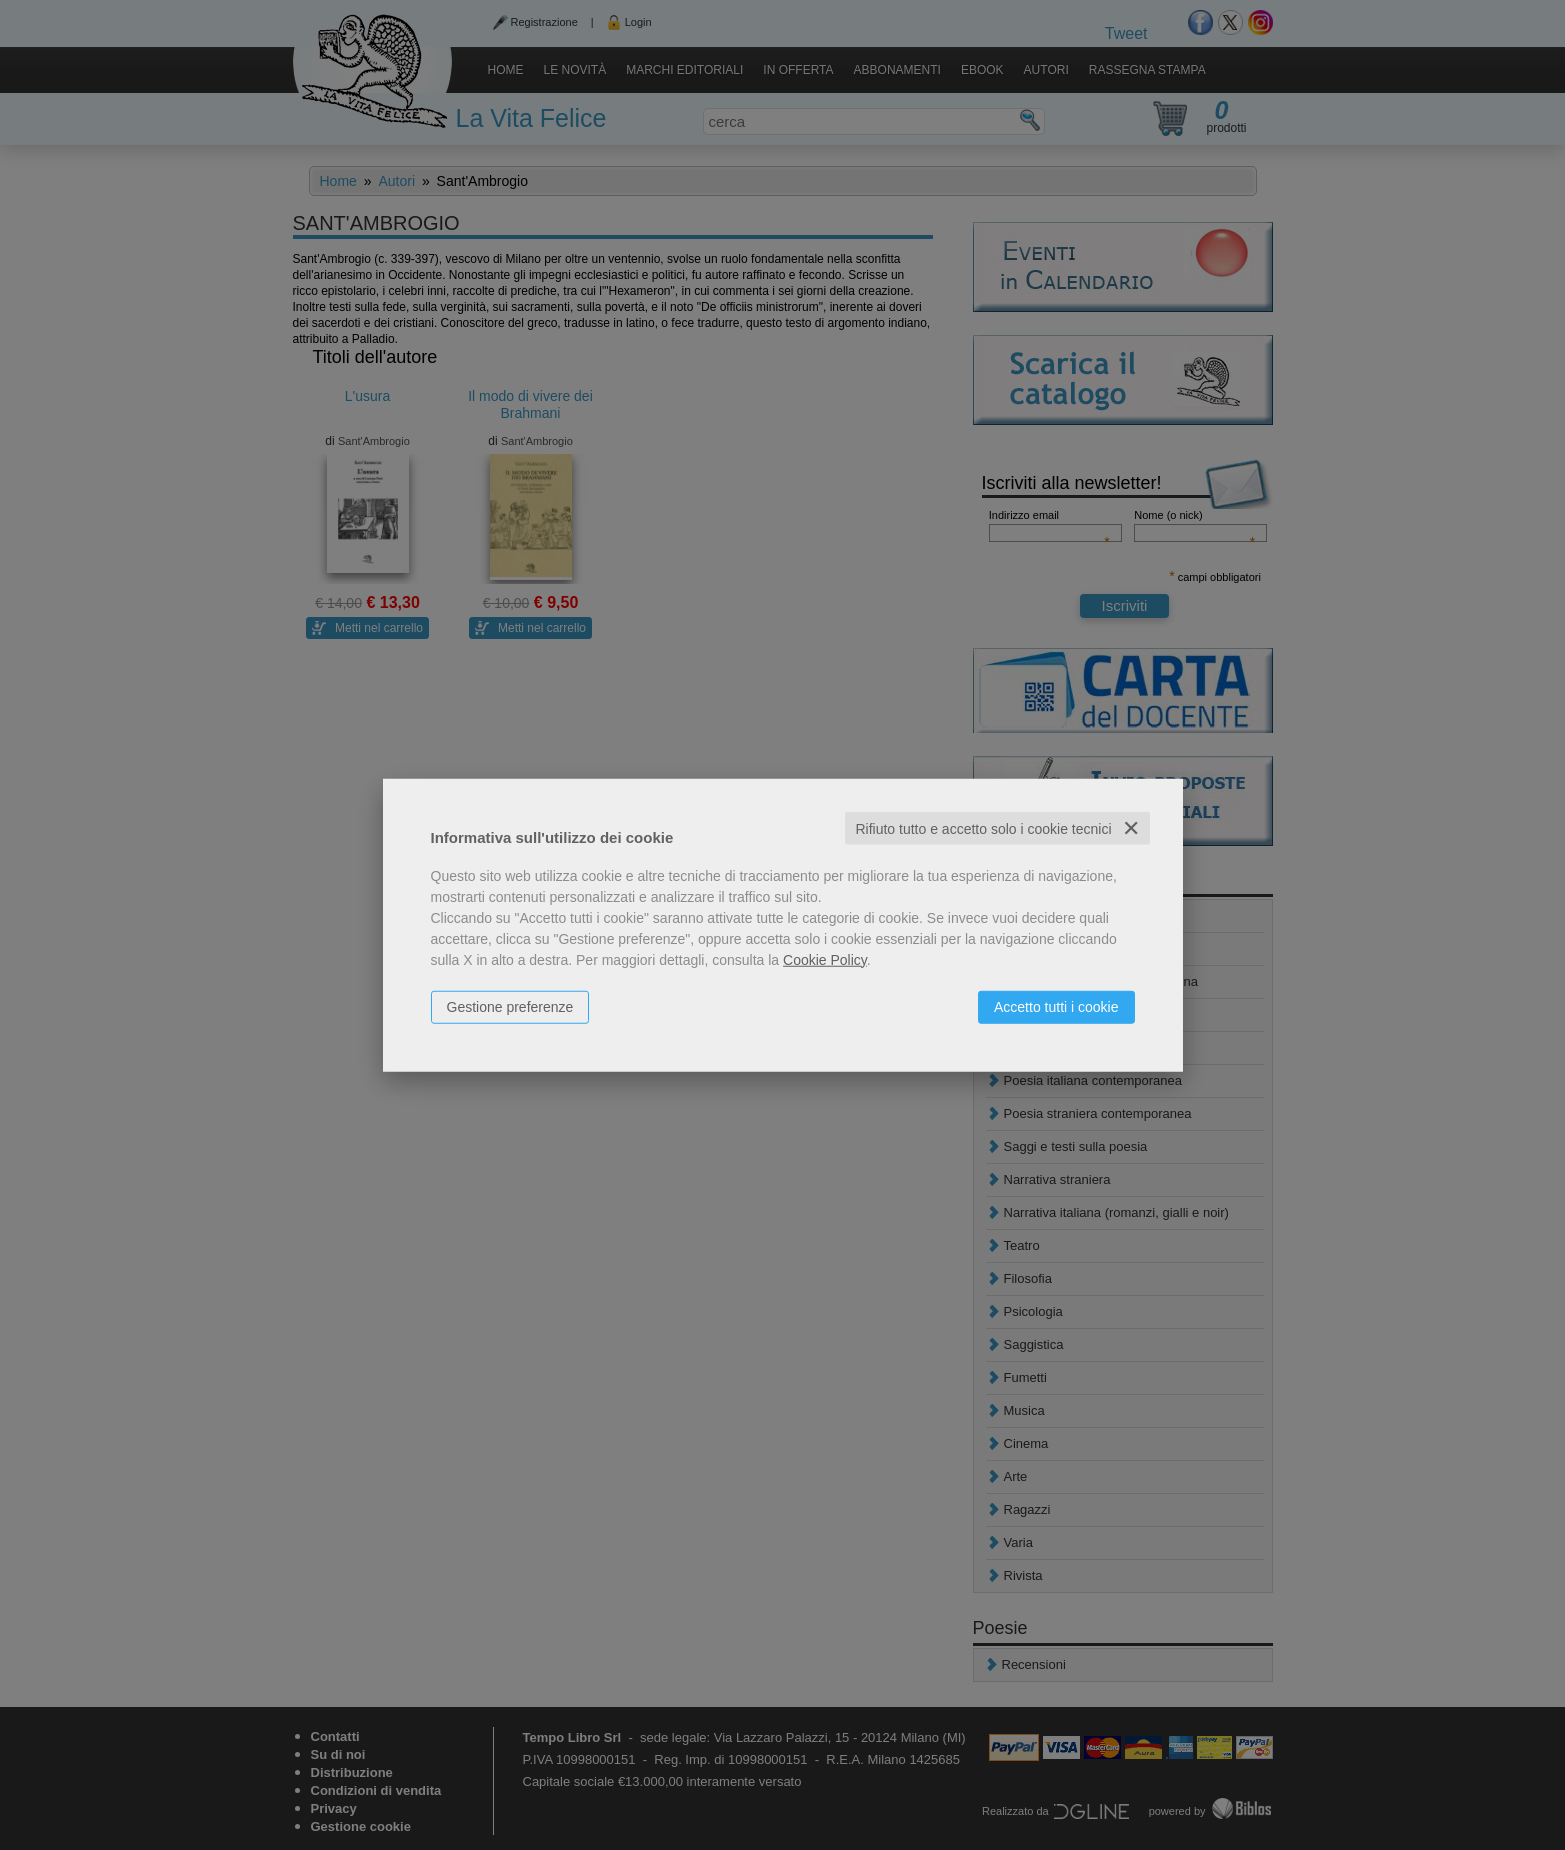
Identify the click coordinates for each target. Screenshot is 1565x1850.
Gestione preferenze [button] (510, 1006)
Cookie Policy (825, 959)
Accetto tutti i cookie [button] (1056, 1006)
